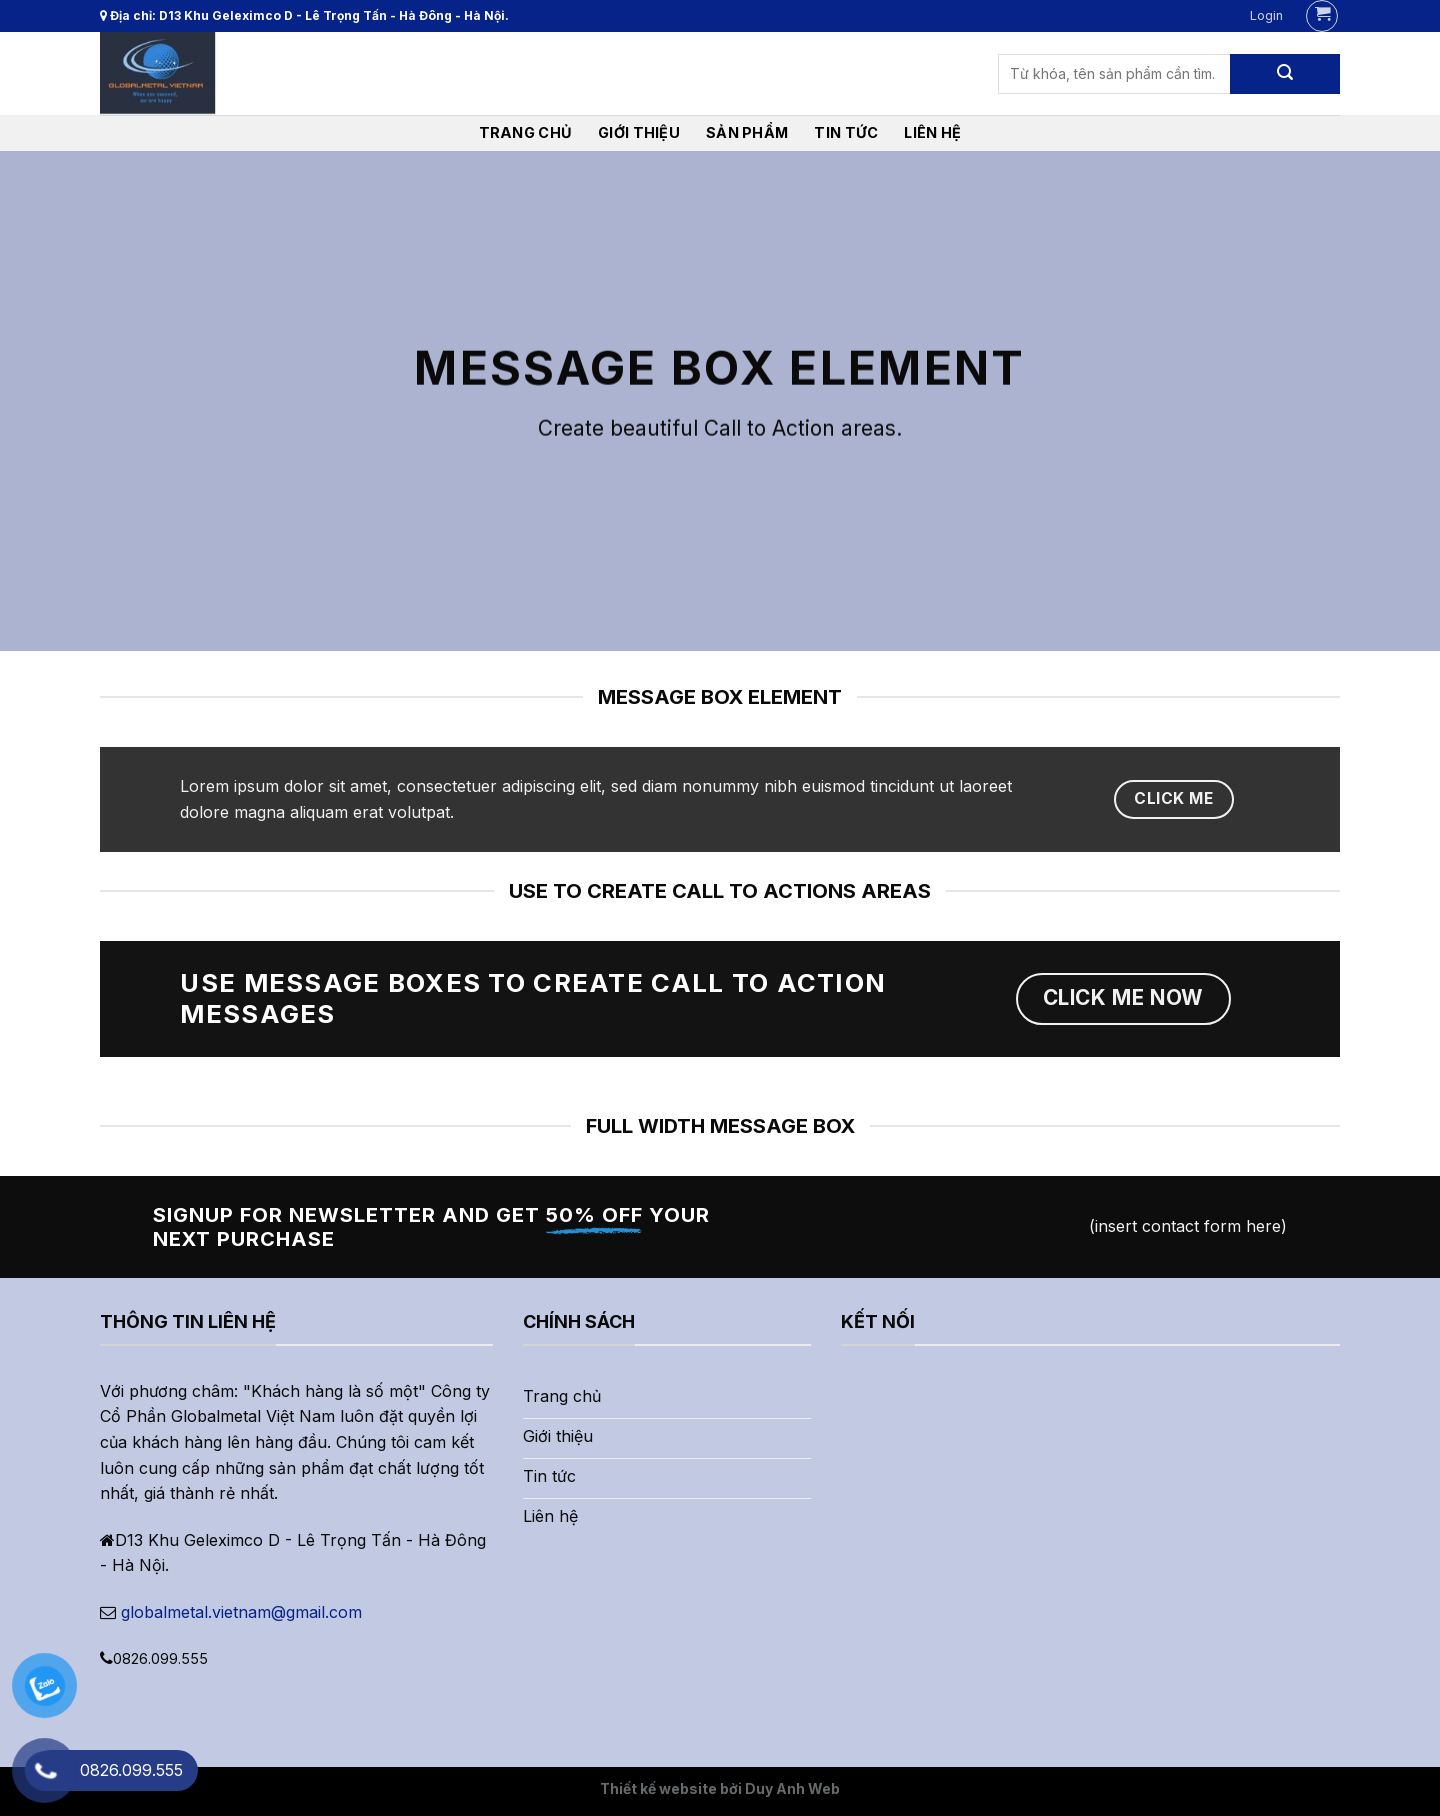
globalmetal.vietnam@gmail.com (241, 1612)
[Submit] (1285, 74)
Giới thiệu (639, 132)
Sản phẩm (747, 132)
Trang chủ (526, 132)
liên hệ (932, 132)
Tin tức (846, 132)
